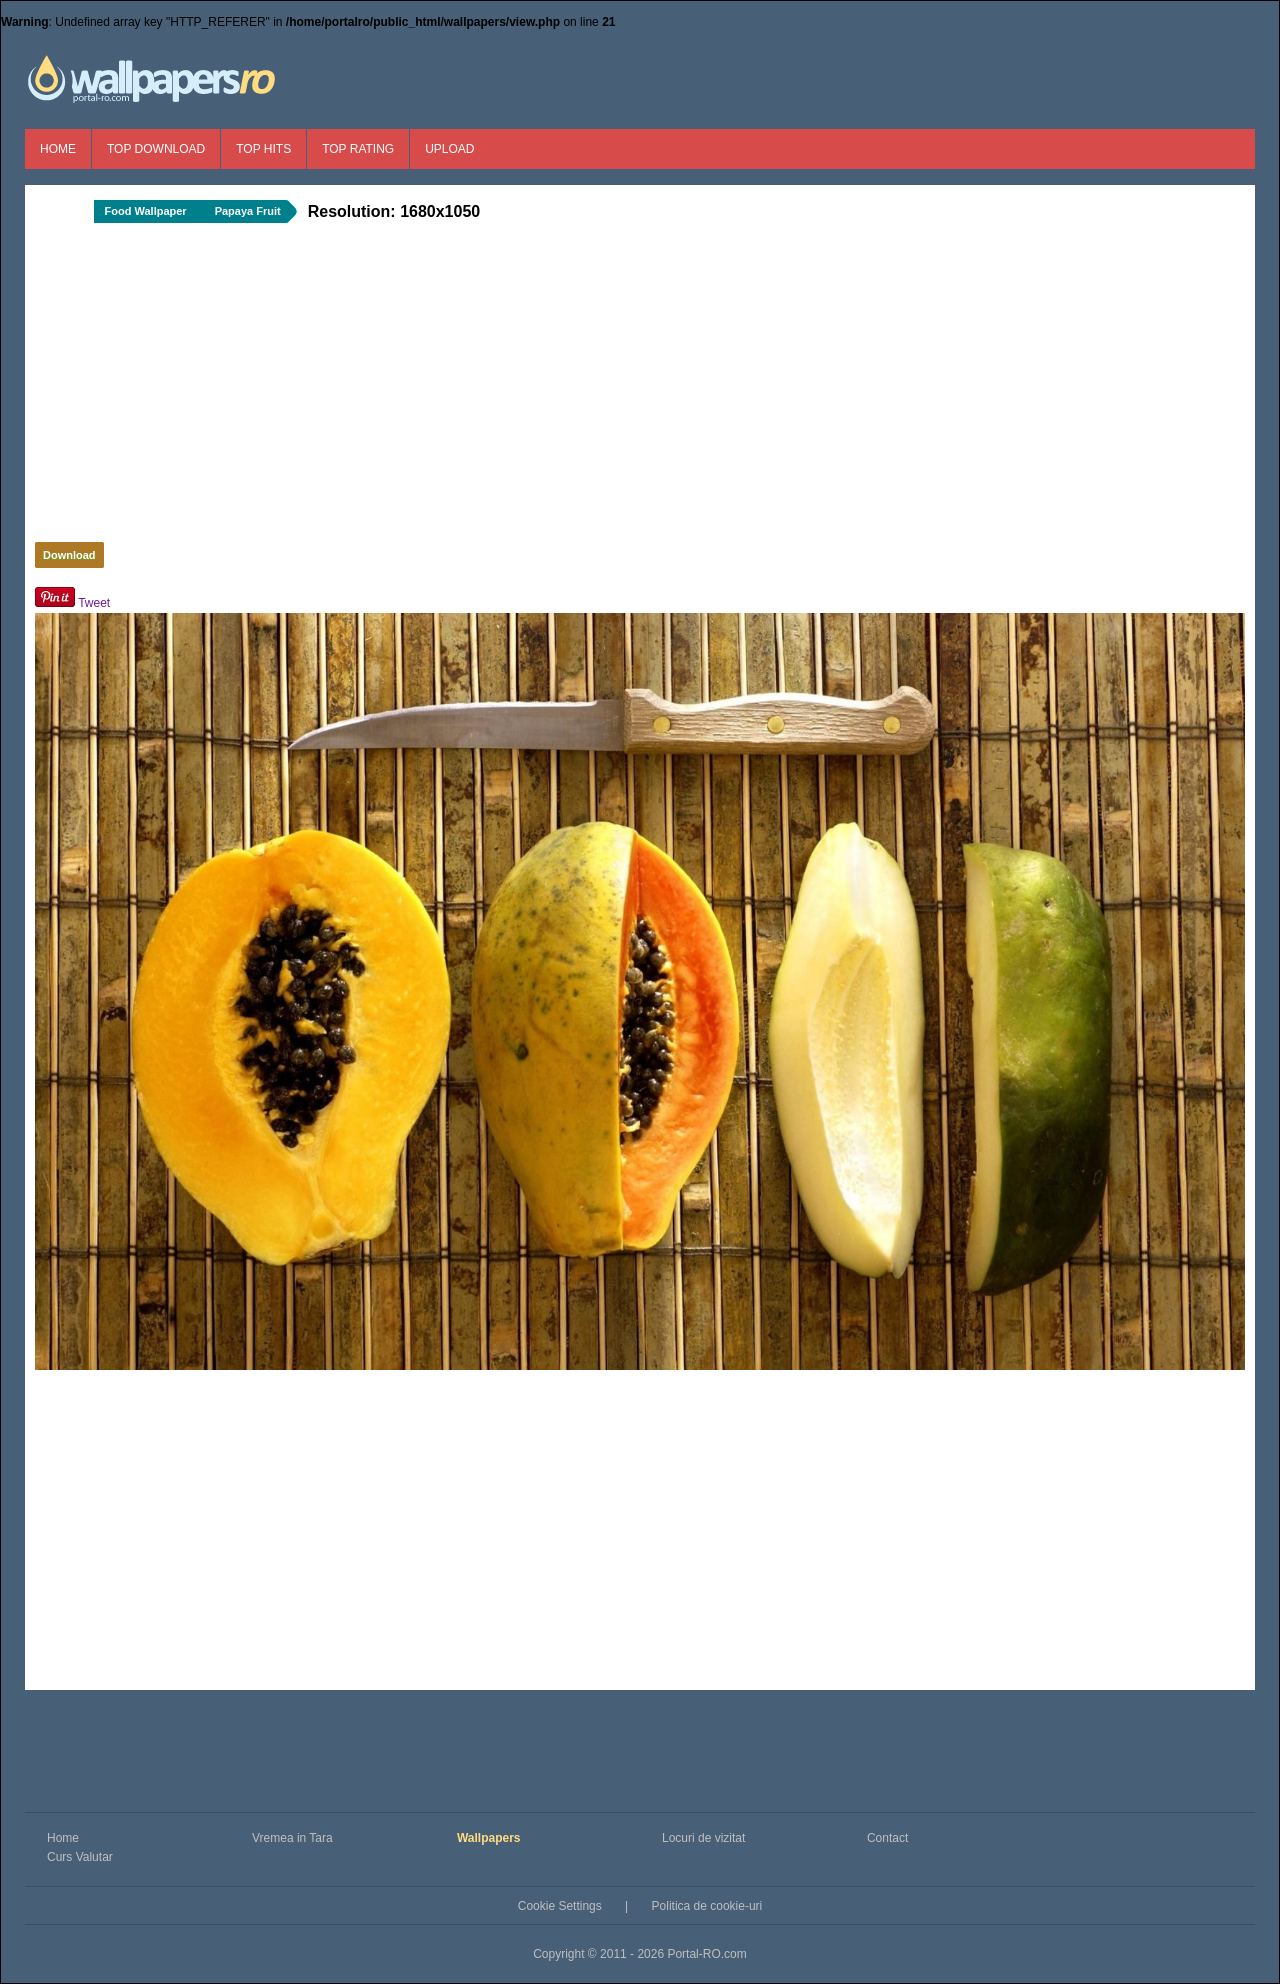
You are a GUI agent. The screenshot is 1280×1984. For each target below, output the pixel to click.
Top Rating (358, 149)
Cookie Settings (560, 1906)
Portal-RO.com (706, 1954)
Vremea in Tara (292, 1838)
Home (58, 149)
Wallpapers (489, 1838)
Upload (449, 149)
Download (69, 555)
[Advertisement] (370, 388)
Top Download (156, 149)
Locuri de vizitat (703, 1838)
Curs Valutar (80, 1857)
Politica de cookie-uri (707, 1906)
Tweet (94, 603)
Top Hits (263, 149)
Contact (887, 1838)
